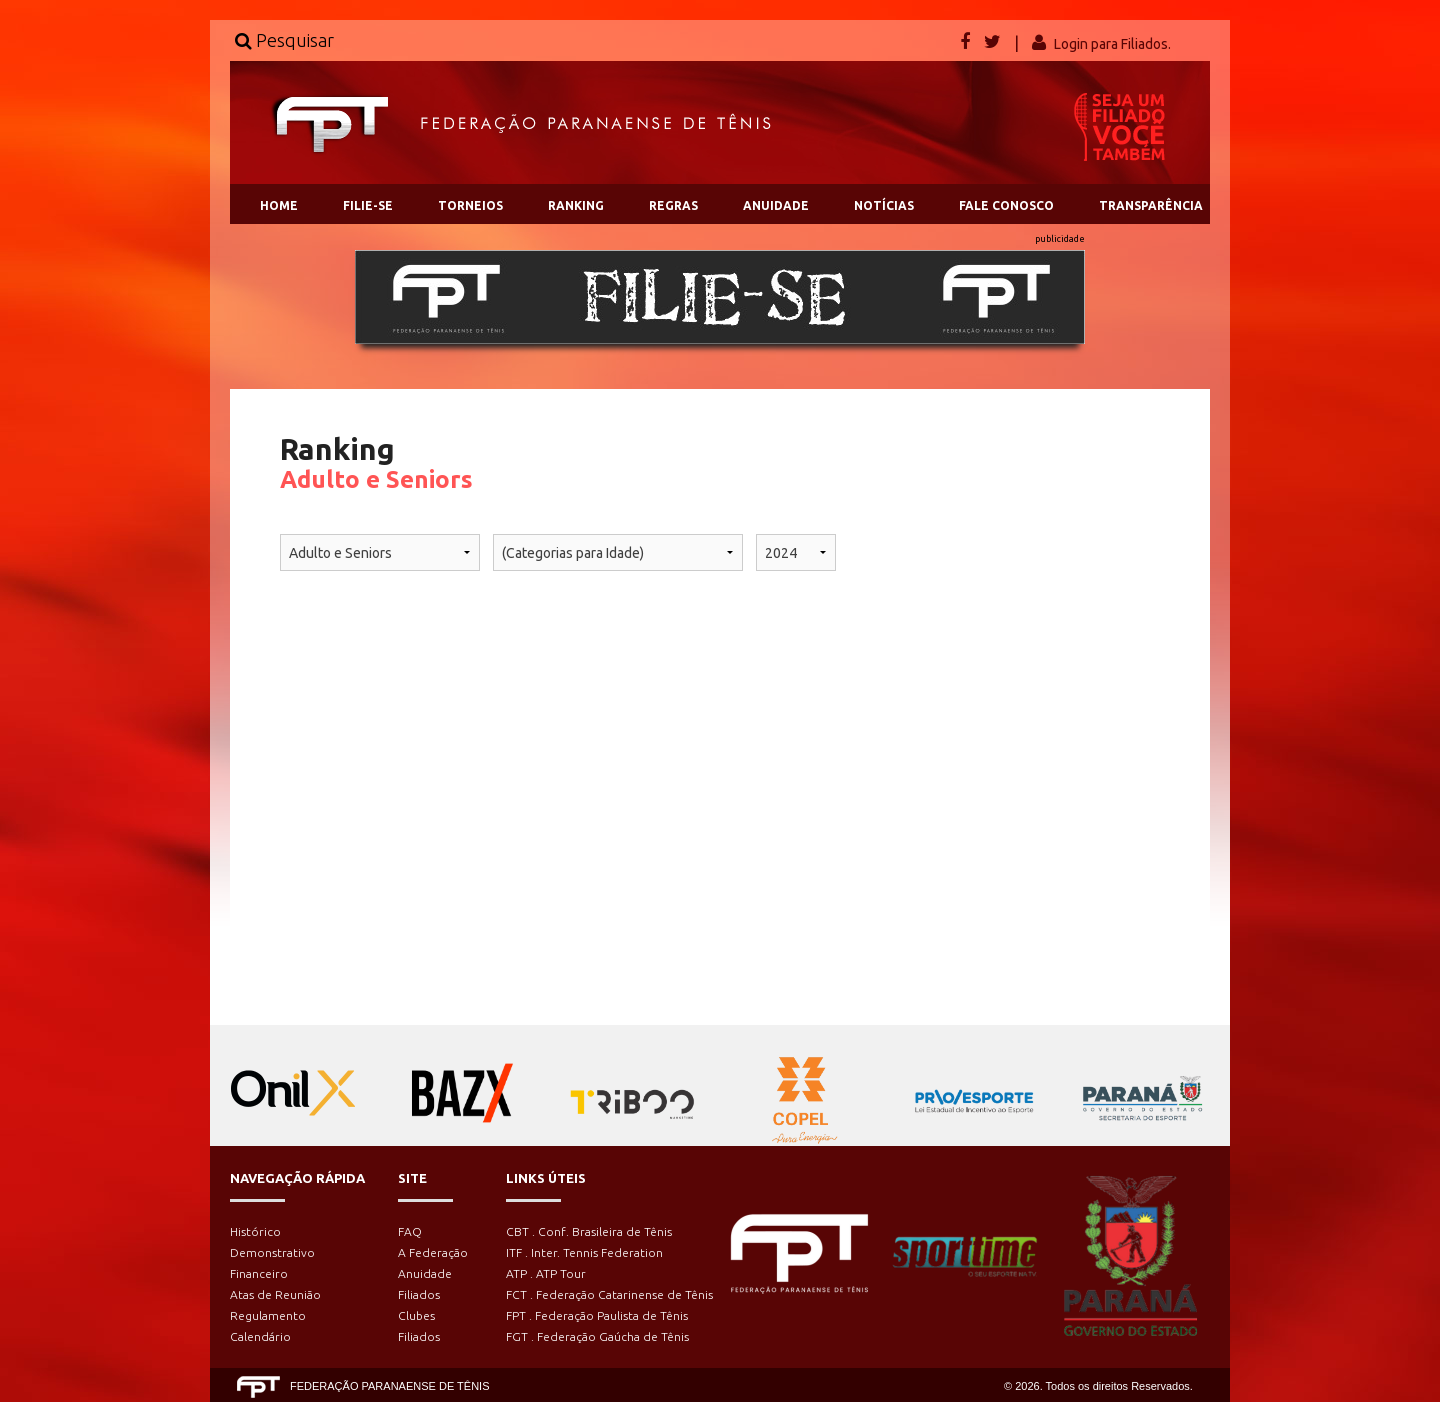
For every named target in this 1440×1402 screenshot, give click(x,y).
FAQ (410, 1231)
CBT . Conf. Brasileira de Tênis (589, 1231)
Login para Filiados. (1112, 44)
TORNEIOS (470, 205)
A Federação (433, 1252)
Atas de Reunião (275, 1294)
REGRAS (673, 205)
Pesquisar (284, 40)
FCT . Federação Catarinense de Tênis (609, 1294)
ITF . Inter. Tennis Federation (584, 1252)
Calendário (260, 1336)
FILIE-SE (368, 205)
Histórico (255, 1231)
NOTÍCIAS (884, 205)
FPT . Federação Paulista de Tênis (597, 1315)
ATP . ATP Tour (546, 1273)
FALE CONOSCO (1006, 205)
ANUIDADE (776, 205)
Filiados (419, 1294)
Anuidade (425, 1273)
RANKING (576, 205)
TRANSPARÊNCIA (1151, 205)
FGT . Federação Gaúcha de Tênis (597, 1336)
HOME (279, 205)
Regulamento (268, 1315)
